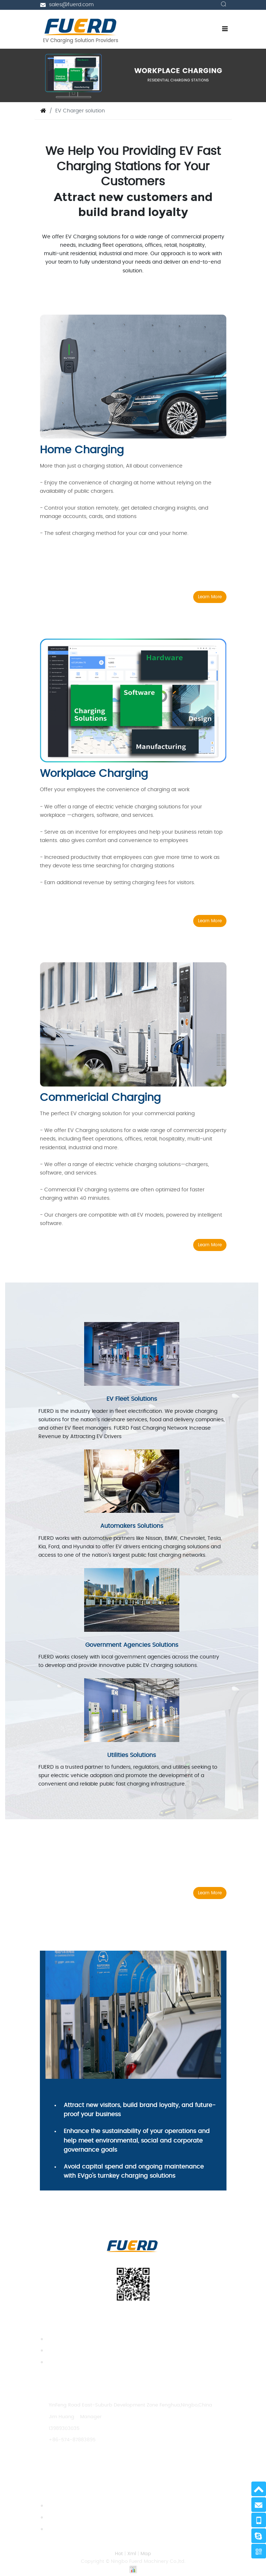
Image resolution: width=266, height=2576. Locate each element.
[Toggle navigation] (225, 29)
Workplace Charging (94, 773)
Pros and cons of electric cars (82, 2517)
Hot (119, 2553)
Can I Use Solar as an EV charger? (88, 2506)
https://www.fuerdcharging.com (88, 2463)
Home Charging (82, 450)
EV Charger (60, 2339)
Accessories (61, 2362)
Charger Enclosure (69, 2351)
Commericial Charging (100, 1097)
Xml (131, 2553)
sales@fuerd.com (71, 4)
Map (146, 2553)
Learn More (210, 597)
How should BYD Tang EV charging (88, 2529)
